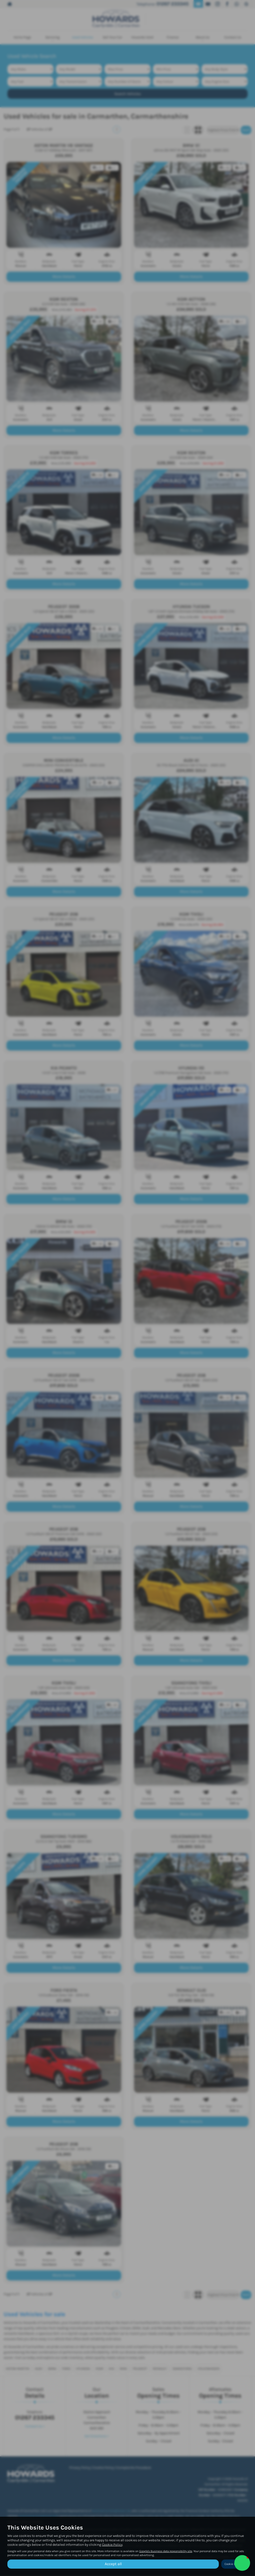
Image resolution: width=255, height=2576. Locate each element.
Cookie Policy (112, 2545)
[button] (242, 2563)
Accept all (113, 2563)
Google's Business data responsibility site (165, 2551)
